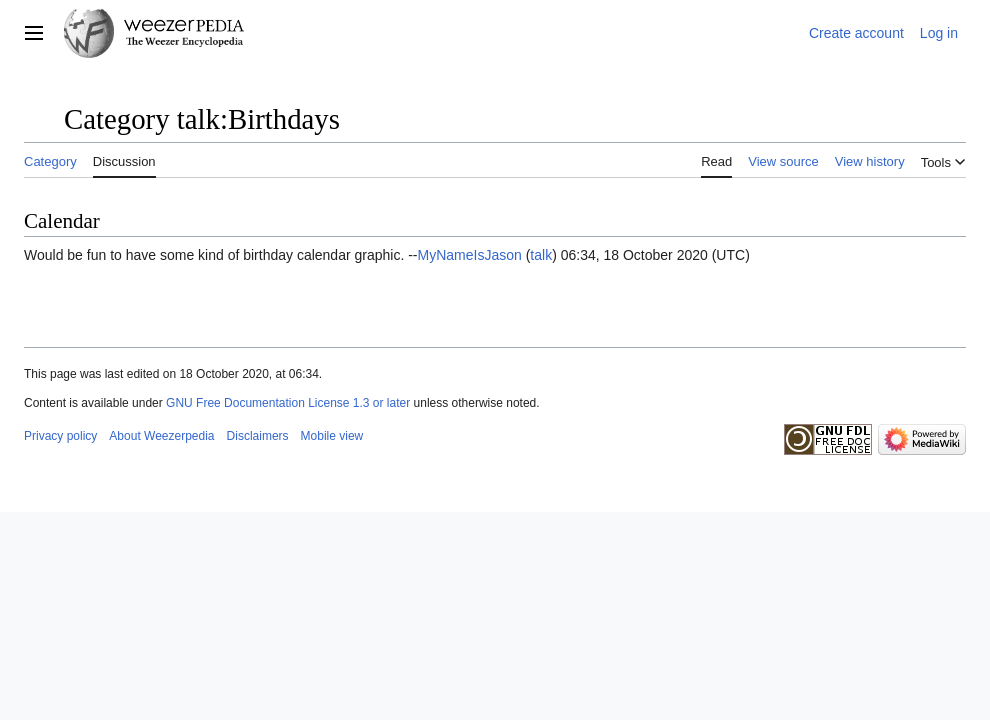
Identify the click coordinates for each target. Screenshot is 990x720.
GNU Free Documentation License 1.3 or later (288, 403)
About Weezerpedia (161, 436)
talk (541, 255)
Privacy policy (60, 436)
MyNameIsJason (470, 255)
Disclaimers (258, 436)
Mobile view (332, 436)
